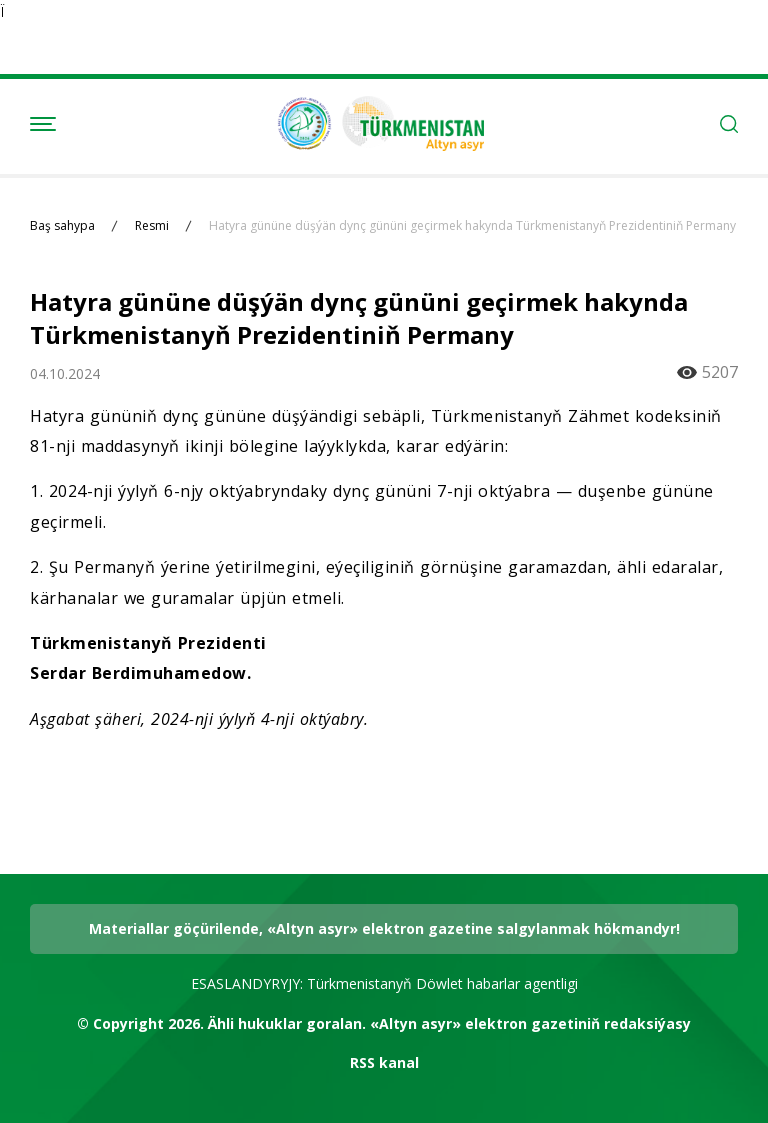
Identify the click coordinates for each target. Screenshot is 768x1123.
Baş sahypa (62, 226)
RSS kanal (384, 1062)
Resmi (152, 226)
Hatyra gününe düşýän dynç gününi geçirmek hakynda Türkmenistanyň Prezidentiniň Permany (472, 226)
